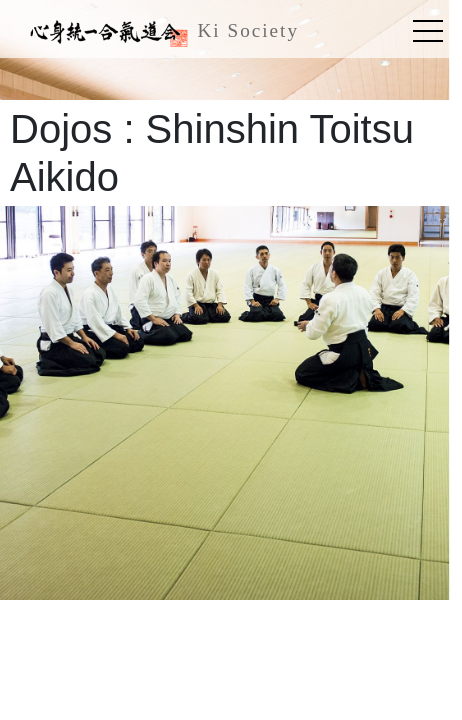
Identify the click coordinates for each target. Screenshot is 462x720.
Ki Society (159, 33)
